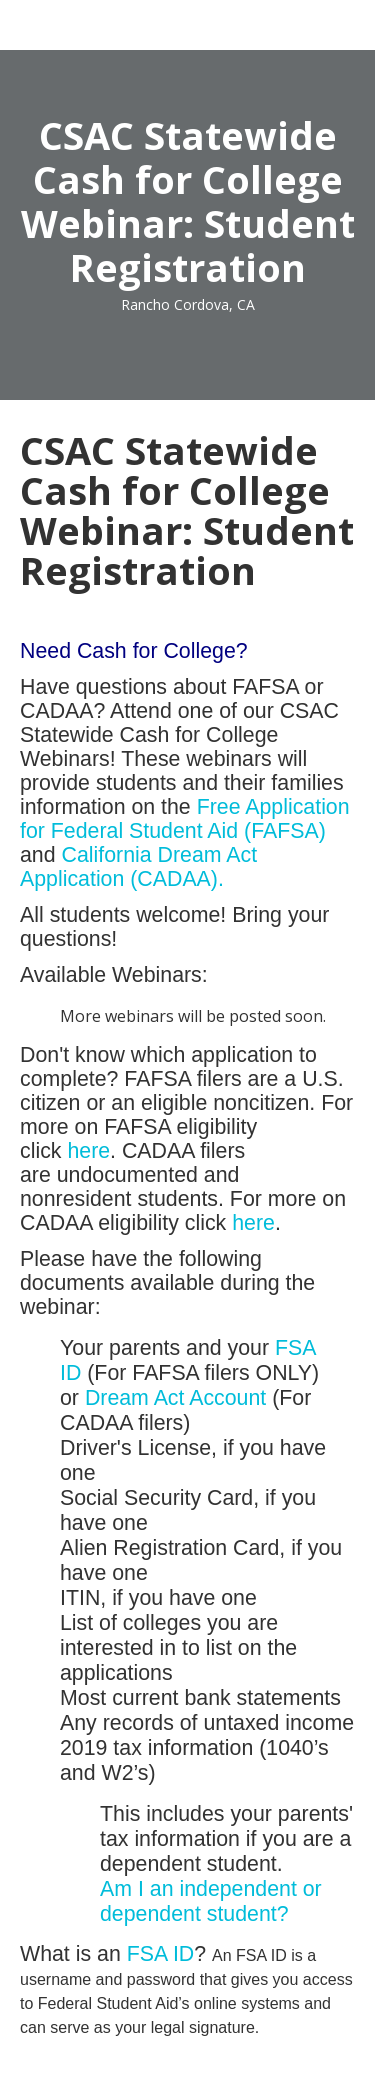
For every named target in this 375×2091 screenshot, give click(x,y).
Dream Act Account (175, 1398)
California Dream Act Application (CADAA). (138, 867)
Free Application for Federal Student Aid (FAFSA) (185, 819)
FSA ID (161, 1954)
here (88, 1151)
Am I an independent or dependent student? (211, 1901)
